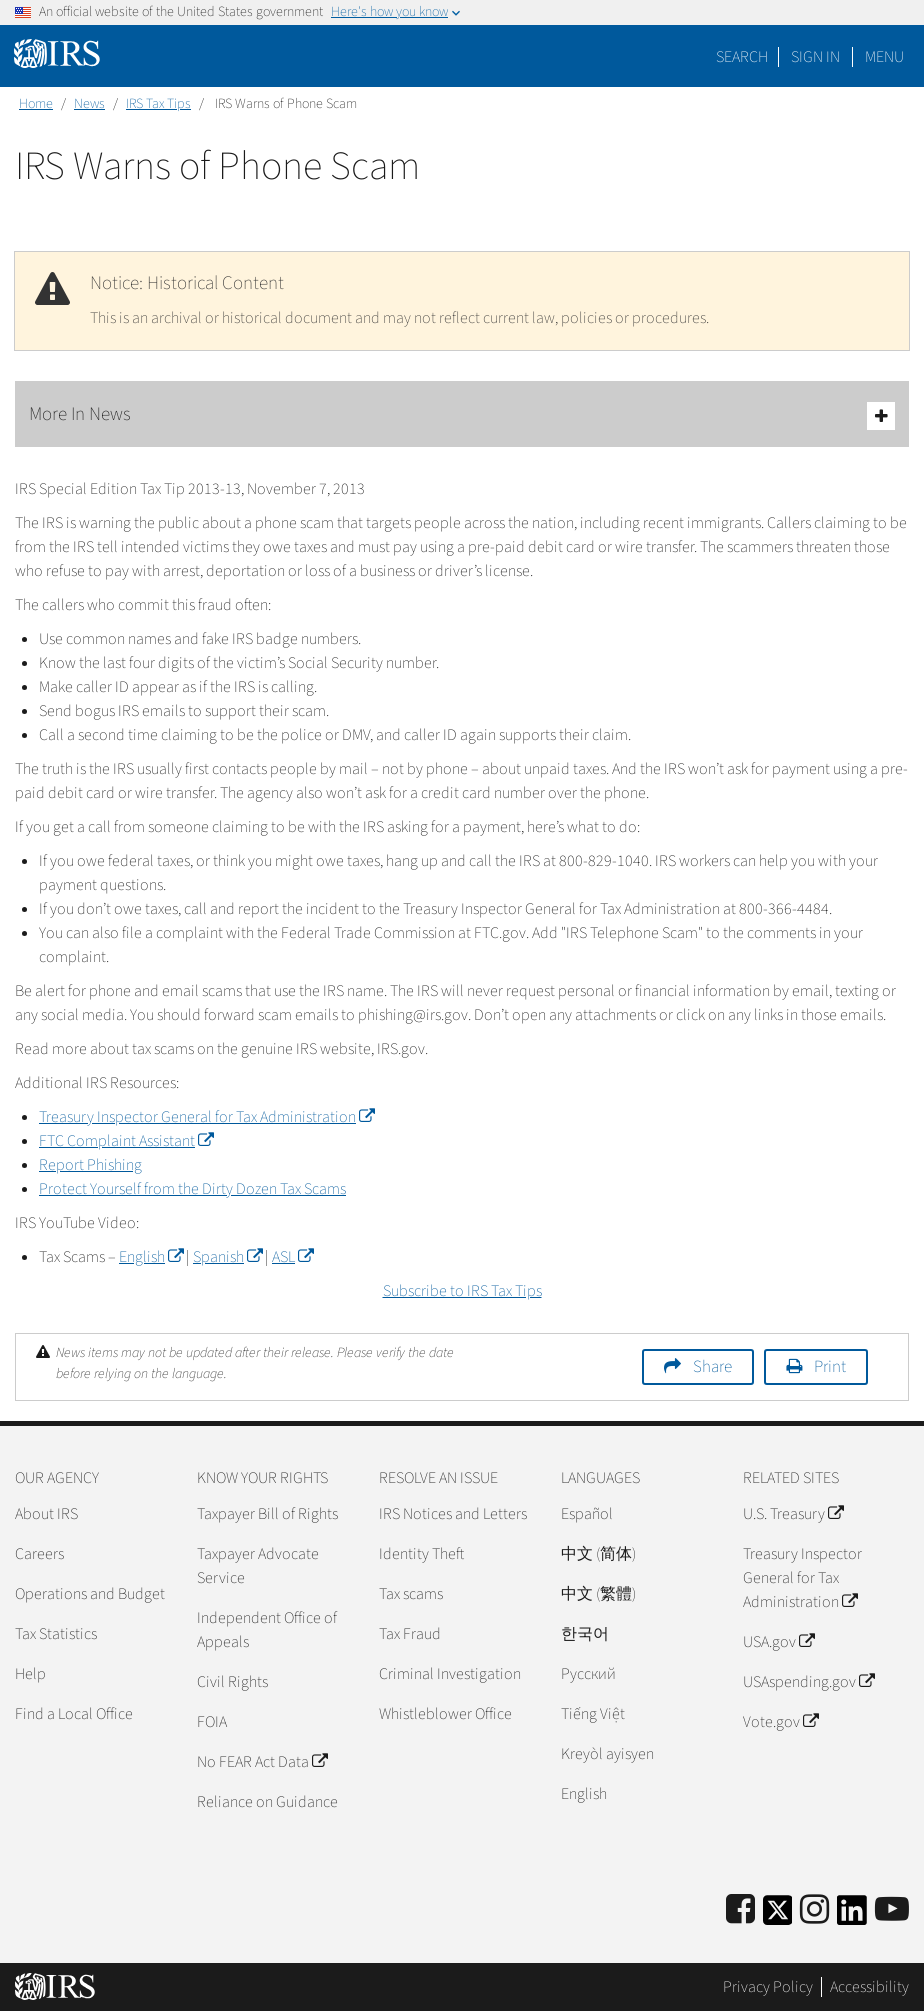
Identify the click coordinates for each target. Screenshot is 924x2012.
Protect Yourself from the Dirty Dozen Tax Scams (192, 1189)
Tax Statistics (56, 1634)
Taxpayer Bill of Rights (267, 1514)
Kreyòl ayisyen (607, 1754)
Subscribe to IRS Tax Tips (462, 1291)
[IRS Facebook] (740, 1910)
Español (587, 1514)
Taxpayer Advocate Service (258, 1566)
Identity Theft (421, 1554)
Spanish (227, 1257)
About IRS (46, 1514)
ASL (292, 1257)
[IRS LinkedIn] (852, 1916)
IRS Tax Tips (158, 104)
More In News (462, 415)
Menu (884, 57)
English (151, 1257)
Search (742, 57)
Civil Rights (232, 1682)
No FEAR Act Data (262, 1762)
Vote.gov (780, 1722)
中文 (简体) (598, 1554)
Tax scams (411, 1594)
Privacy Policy (768, 1987)
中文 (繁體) (598, 1594)
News (89, 104)
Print (830, 1367)
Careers (39, 1554)
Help (30, 1674)
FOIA (212, 1722)
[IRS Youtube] (892, 1910)
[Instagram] (814, 1910)
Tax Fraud (410, 1634)
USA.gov (778, 1642)
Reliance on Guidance (267, 1802)
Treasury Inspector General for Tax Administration (206, 1117)
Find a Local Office (74, 1714)
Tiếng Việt (593, 1714)
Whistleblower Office (445, 1714)
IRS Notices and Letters (453, 1514)
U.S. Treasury (793, 1514)
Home (36, 104)
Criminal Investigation (450, 1674)
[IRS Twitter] (778, 1916)
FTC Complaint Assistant (126, 1141)
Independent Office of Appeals (267, 1630)
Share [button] (712, 1367)
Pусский (588, 1674)
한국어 (585, 1634)
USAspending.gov (808, 1682)
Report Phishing (90, 1165)
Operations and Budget (90, 1594)
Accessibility (869, 1987)
